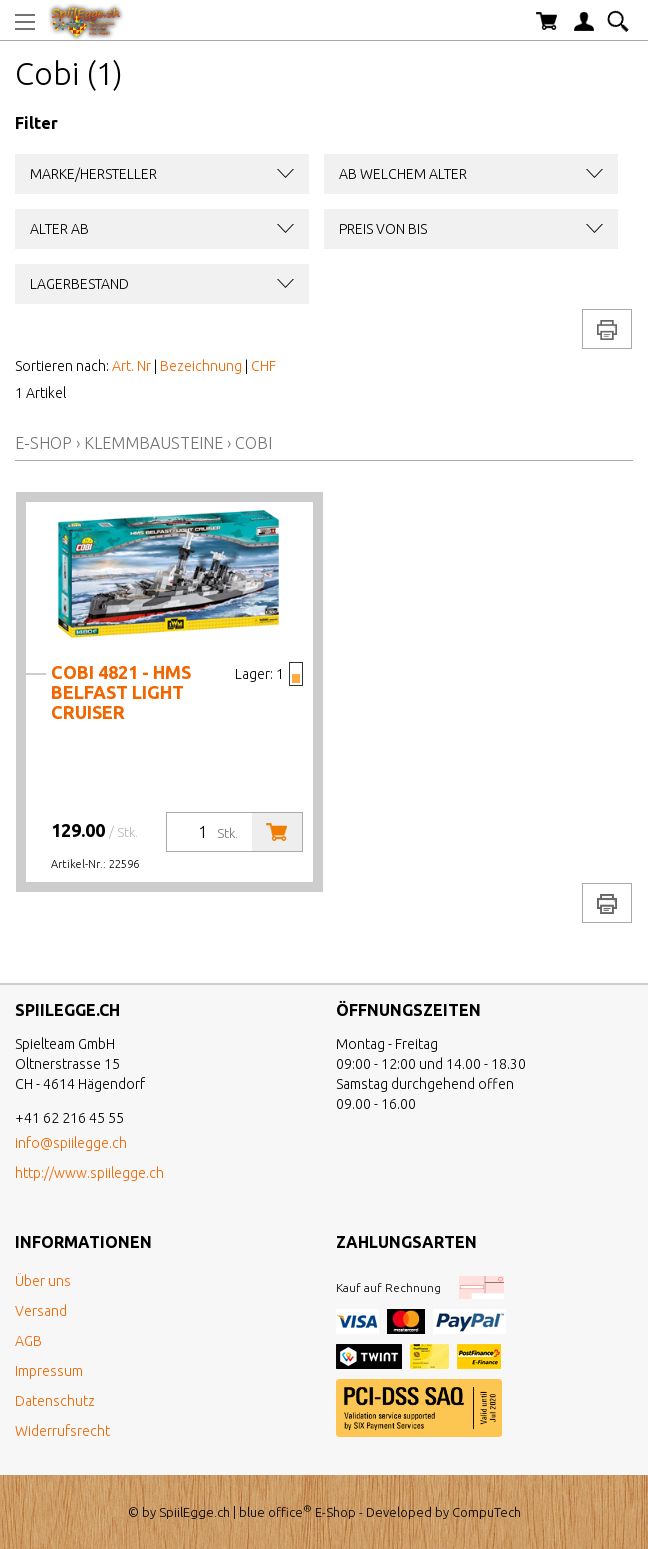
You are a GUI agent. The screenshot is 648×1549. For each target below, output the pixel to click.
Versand (41, 1311)
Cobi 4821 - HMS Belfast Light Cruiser (121, 692)
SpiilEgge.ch (194, 1512)
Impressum (49, 1371)
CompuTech (486, 1512)
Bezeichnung (201, 366)
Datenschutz (55, 1401)
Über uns (43, 1281)
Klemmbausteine (153, 443)
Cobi (253, 443)
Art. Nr (131, 366)
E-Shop (43, 443)
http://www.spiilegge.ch (89, 1173)
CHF (263, 366)
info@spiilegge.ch (71, 1143)
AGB (28, 1341)
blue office (275, 1512)
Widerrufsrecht (62, 1431)
